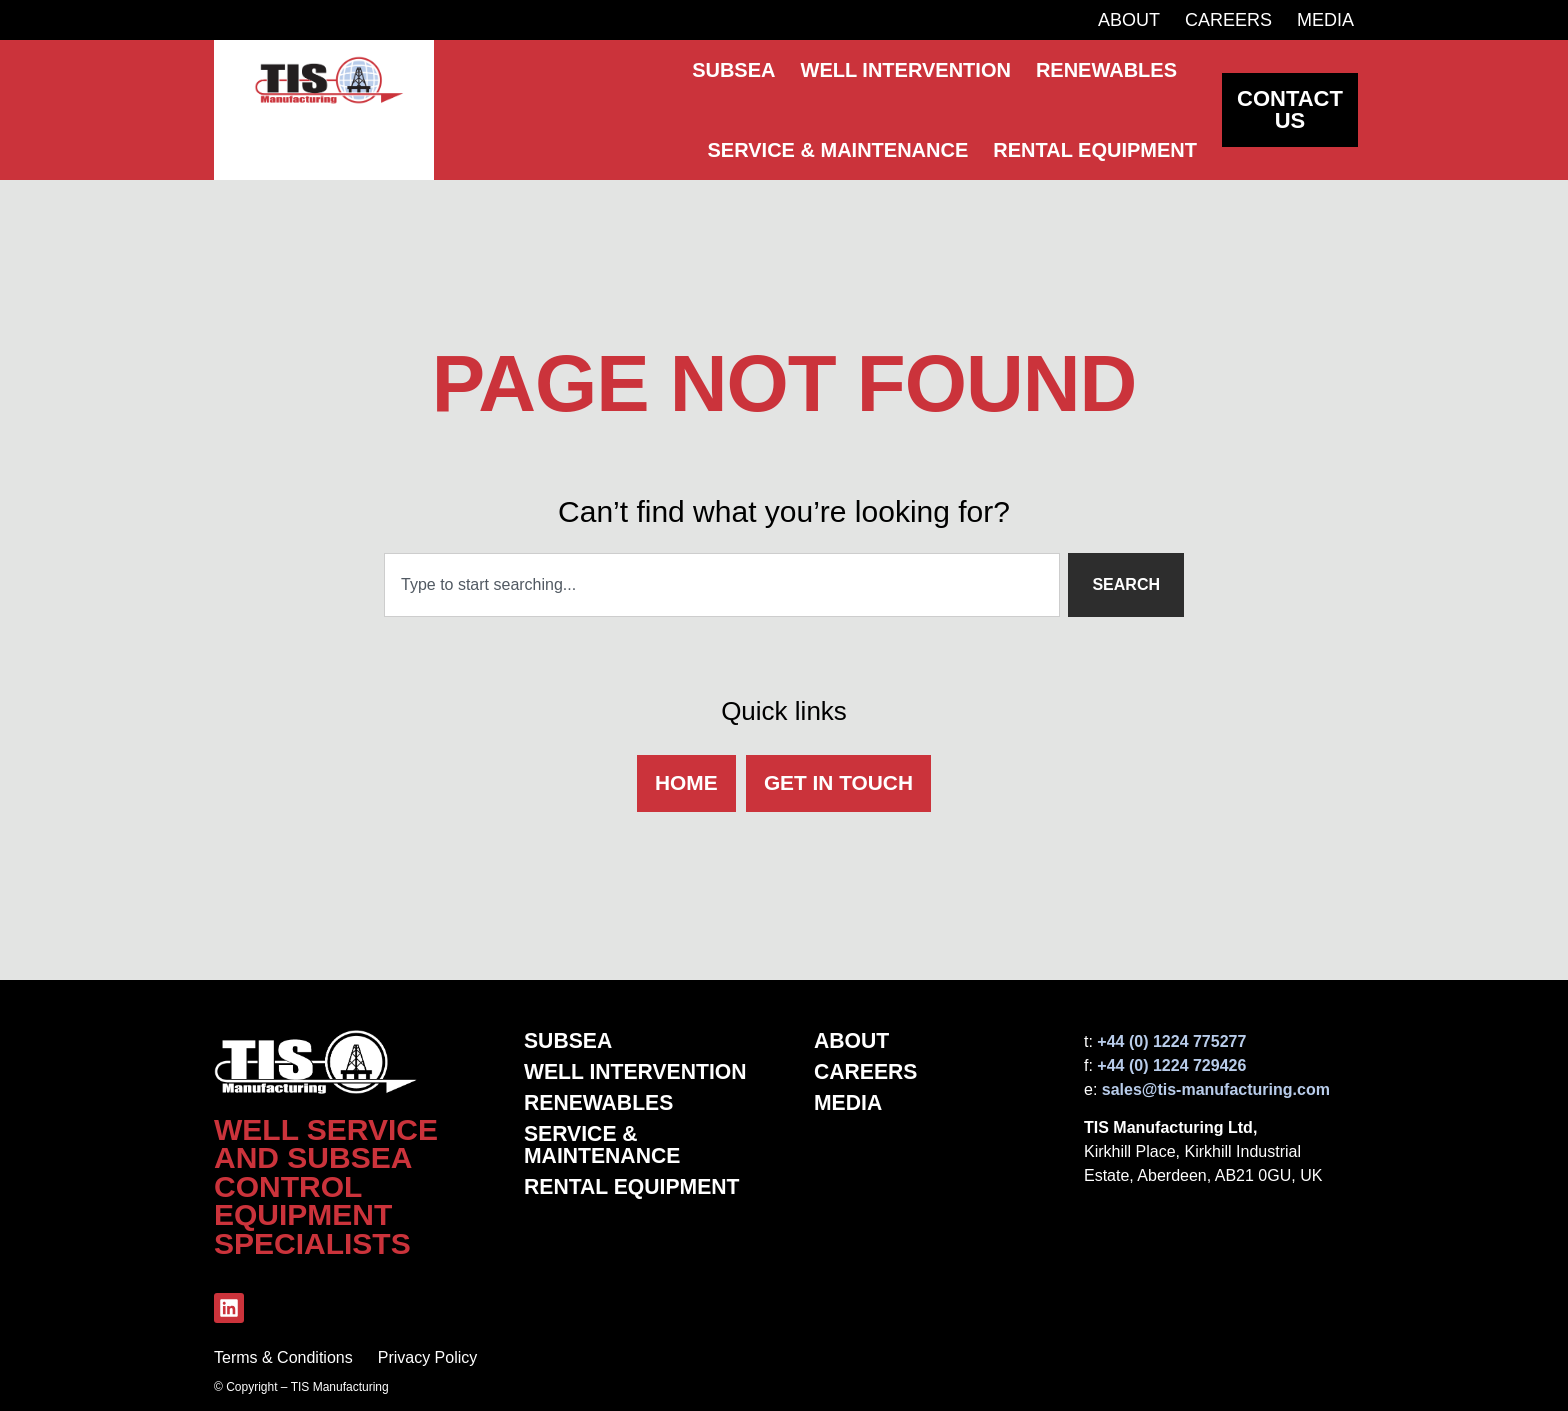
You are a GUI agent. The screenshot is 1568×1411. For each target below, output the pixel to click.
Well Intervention (639, 1073)
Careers (1228, 20)
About (1129, 20)
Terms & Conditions (283, 1357)
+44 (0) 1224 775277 (1171, 1041)
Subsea (570, 1041)
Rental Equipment (636, 1191)
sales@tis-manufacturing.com (1216, 1089)
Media (1325, 20)
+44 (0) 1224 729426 (1171, 1065)
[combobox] (722, 581)
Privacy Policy (428, 1357)
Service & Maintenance (605, 1148)
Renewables (601, 1105)
